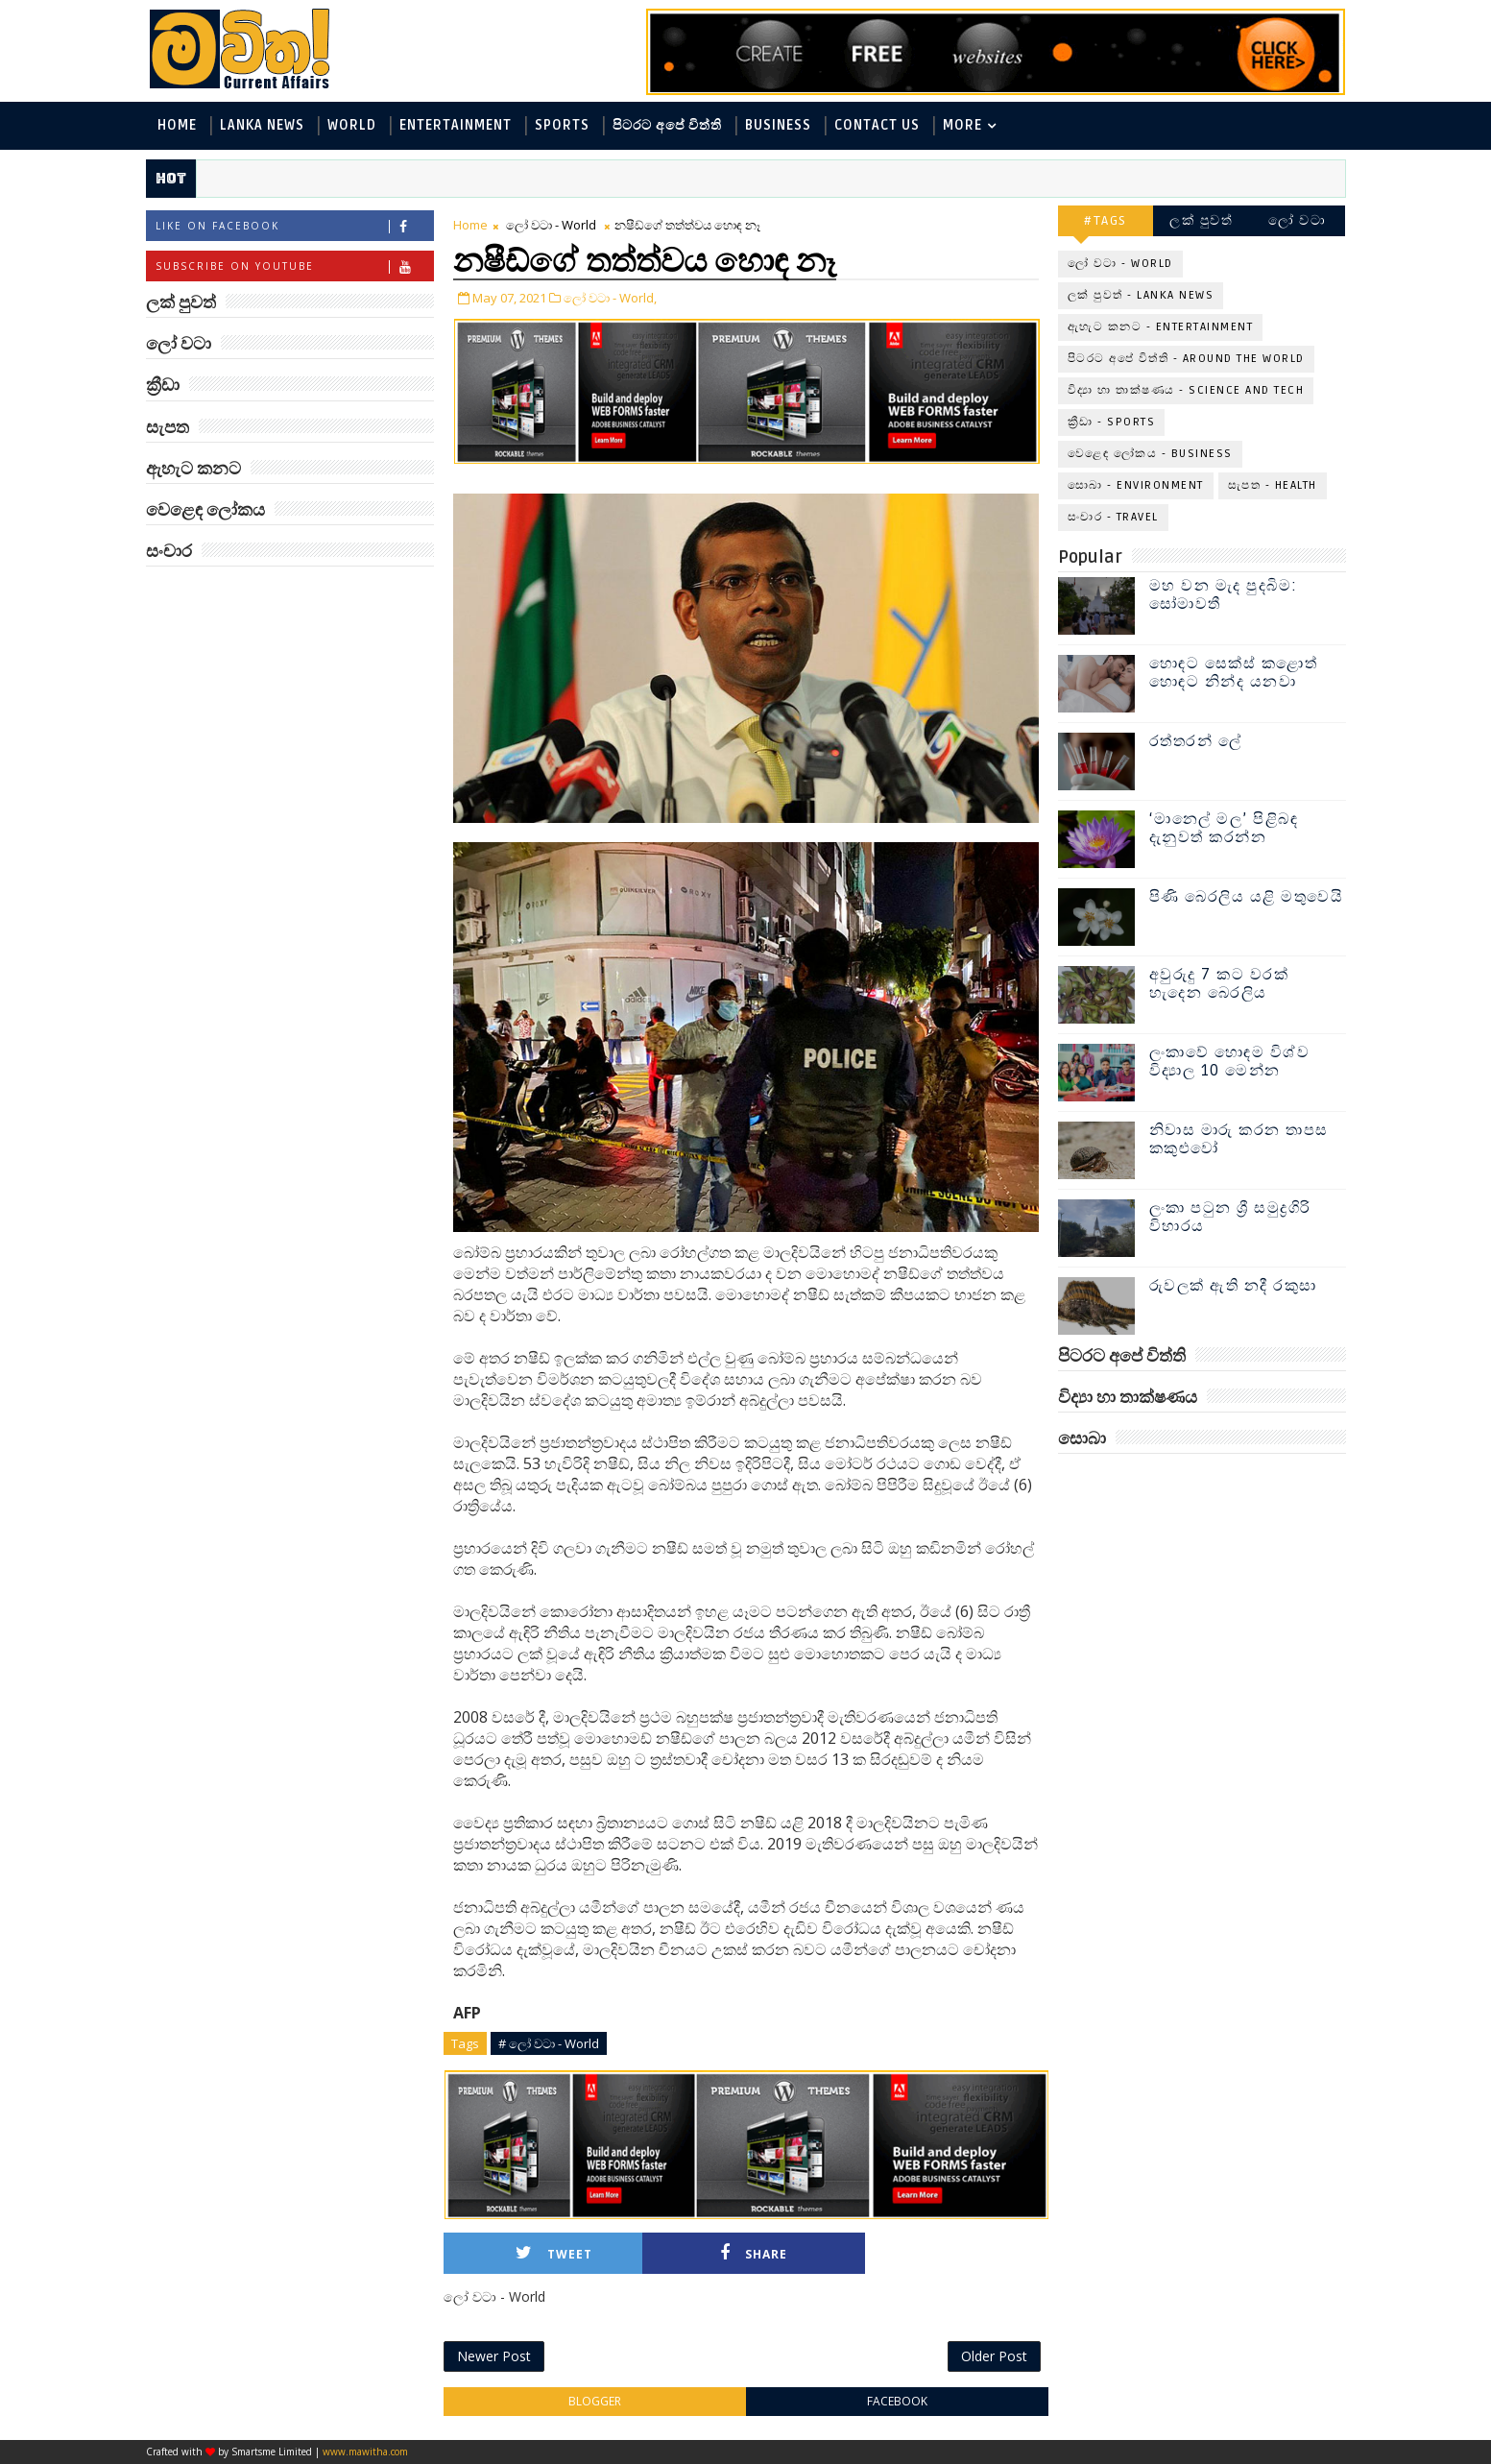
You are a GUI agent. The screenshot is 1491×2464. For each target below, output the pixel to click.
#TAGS (1105, 220)
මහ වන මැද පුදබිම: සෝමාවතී (1223, 595)
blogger (594, 2401)
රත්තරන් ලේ (1195, 741)
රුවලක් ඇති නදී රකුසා (1233, 1285)
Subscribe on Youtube (294, 266)
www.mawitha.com (365, 2451)
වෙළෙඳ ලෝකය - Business (1150, 454)
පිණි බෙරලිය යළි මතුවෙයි (1246, 896)
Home (177, 125)
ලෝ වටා (1297, 220)
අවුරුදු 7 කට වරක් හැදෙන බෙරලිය (1219, 984)
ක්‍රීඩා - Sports (1112, 422)
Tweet (554, 2253)
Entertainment (455, 125)
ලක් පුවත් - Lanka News (1141, 295)
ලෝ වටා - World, (610, 297)
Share (753, 2253)
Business (778, 125)
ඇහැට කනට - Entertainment (1161, 327)
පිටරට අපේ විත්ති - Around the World (1186, 358)
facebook (897, 2401)
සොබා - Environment (1136, 485)
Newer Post (494, 2356)
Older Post (994, 2356)
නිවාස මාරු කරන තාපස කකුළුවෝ (1239, 1139)
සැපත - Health (1272, 485)
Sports (562, 125)
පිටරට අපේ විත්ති (667, 125)
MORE (962, 125)
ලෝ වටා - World (551, 224)
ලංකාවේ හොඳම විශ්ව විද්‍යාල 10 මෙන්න (1230, 1061)
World (351, 125)
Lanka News (262, 125)
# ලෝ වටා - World (548, 2043)
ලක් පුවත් (1201, 220)
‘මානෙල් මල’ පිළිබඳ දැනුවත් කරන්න (1224, 828)
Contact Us (877, 125)
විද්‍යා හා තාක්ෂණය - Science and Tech (1186, 390)
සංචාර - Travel (1113, 517)
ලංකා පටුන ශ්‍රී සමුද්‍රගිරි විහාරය (1230, 1217)
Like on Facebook (294, 226)
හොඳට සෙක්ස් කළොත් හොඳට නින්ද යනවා (1233, 672)
